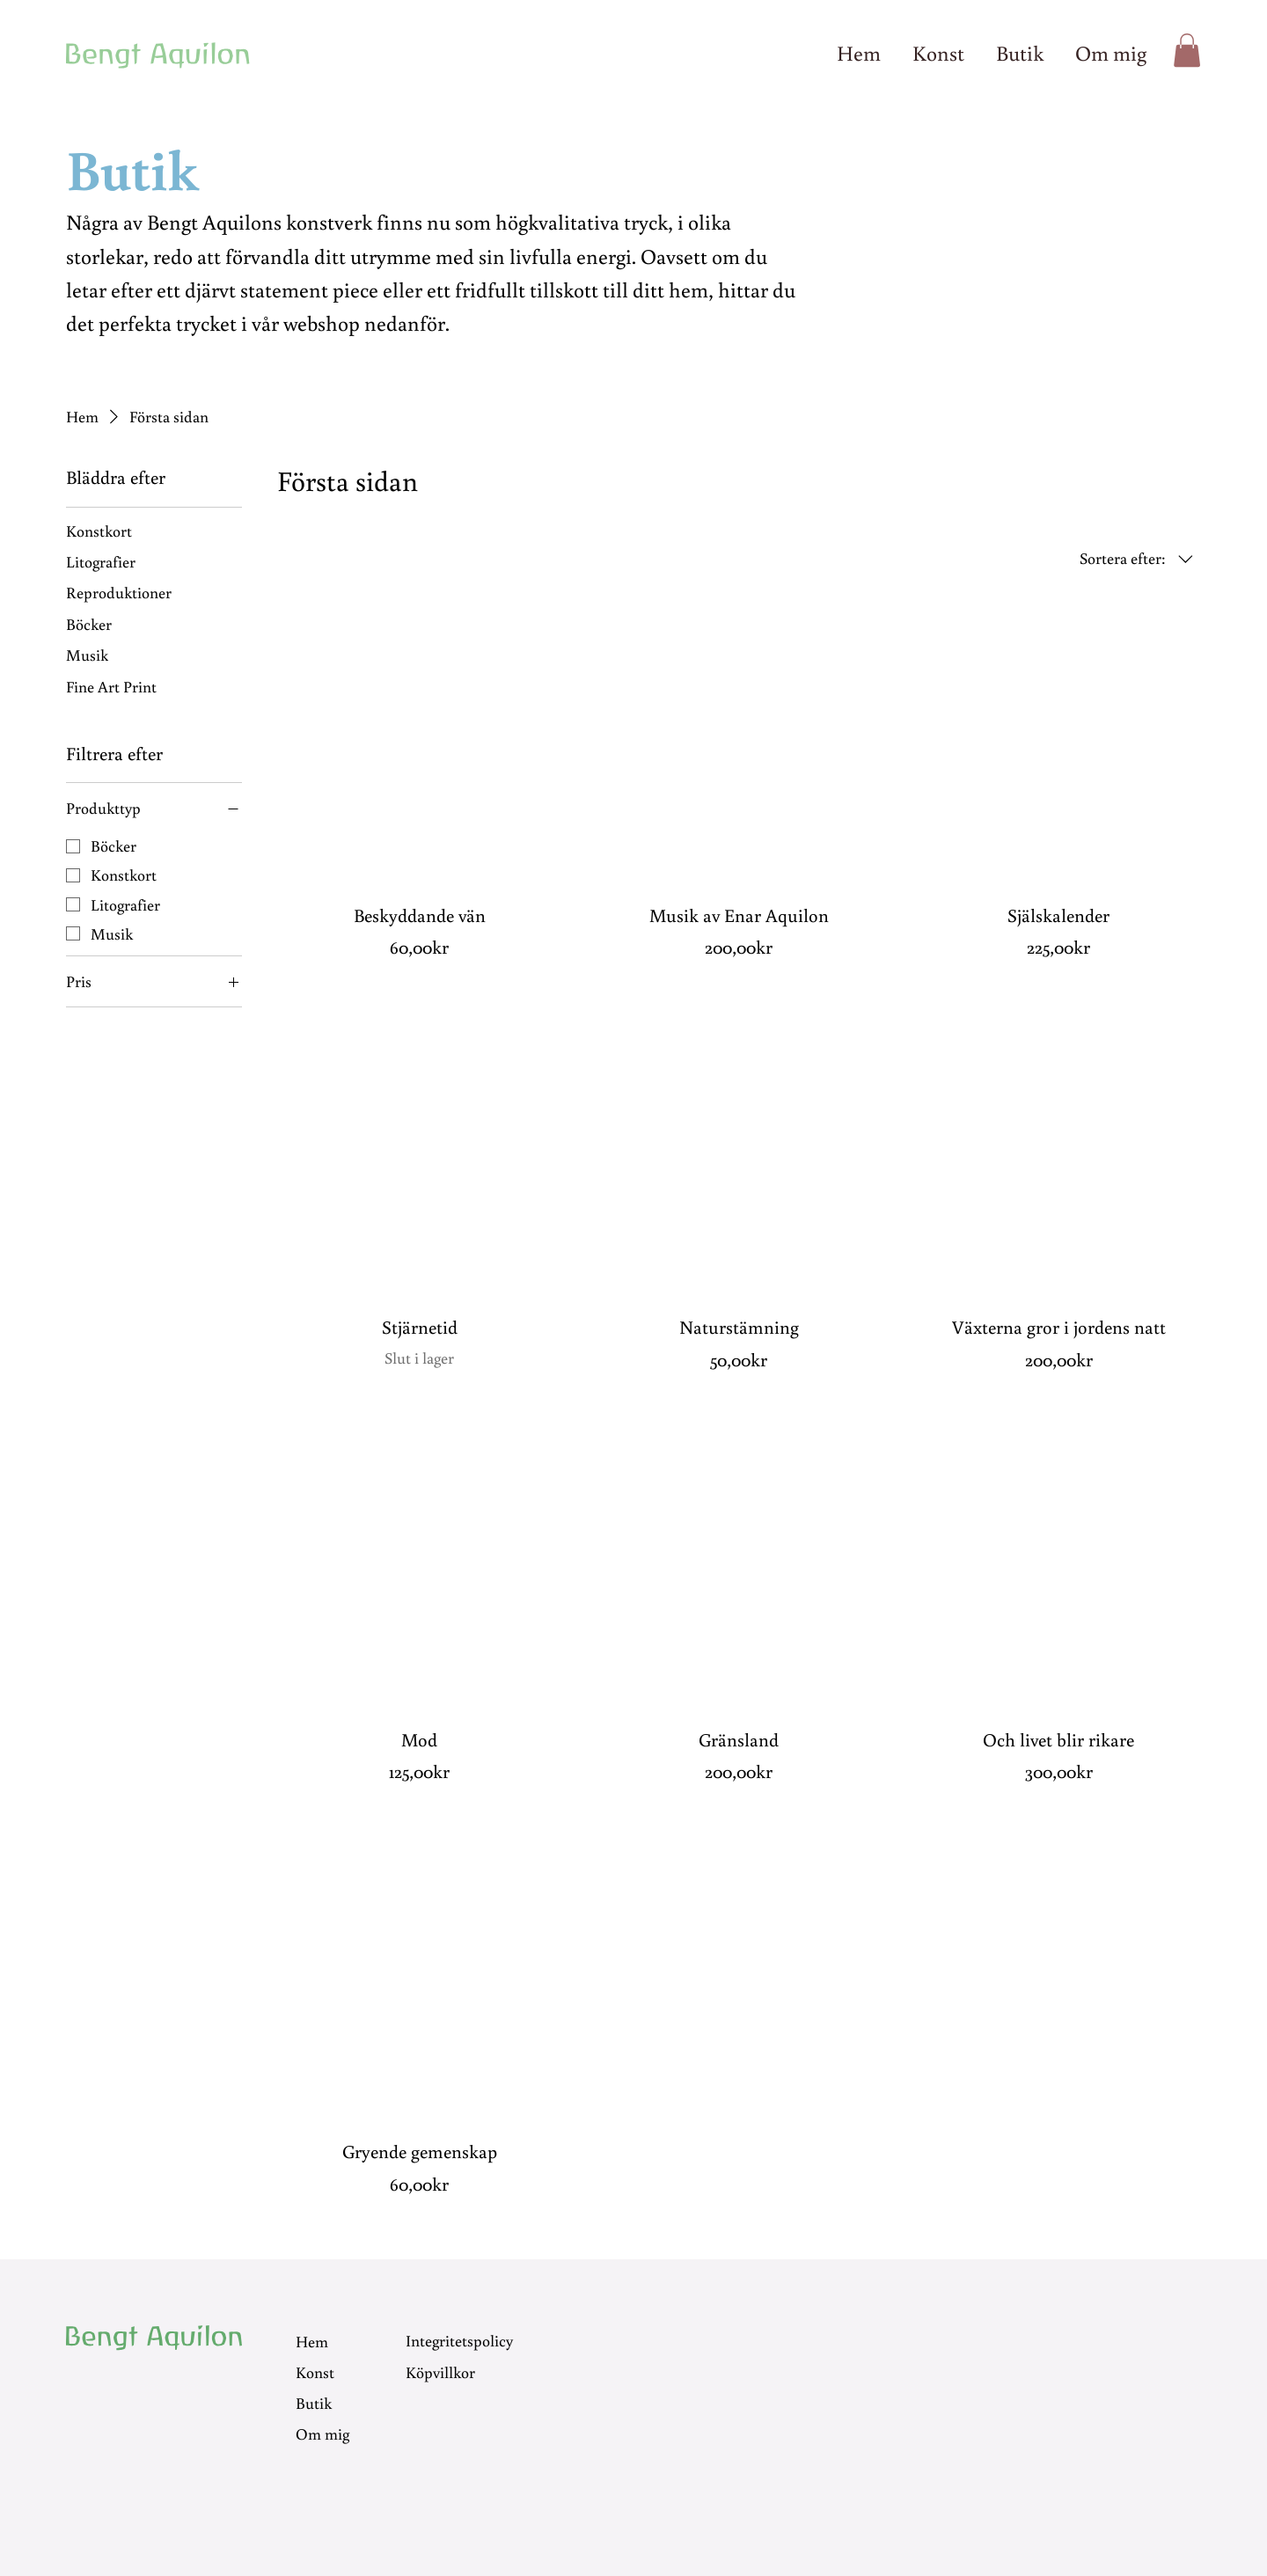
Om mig (322, 2433)
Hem (312, 2341)
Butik (314, 2402)
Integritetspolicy (459, 2340)
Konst (315, 2371)
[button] (1187, 50)
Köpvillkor (440, 2371)
